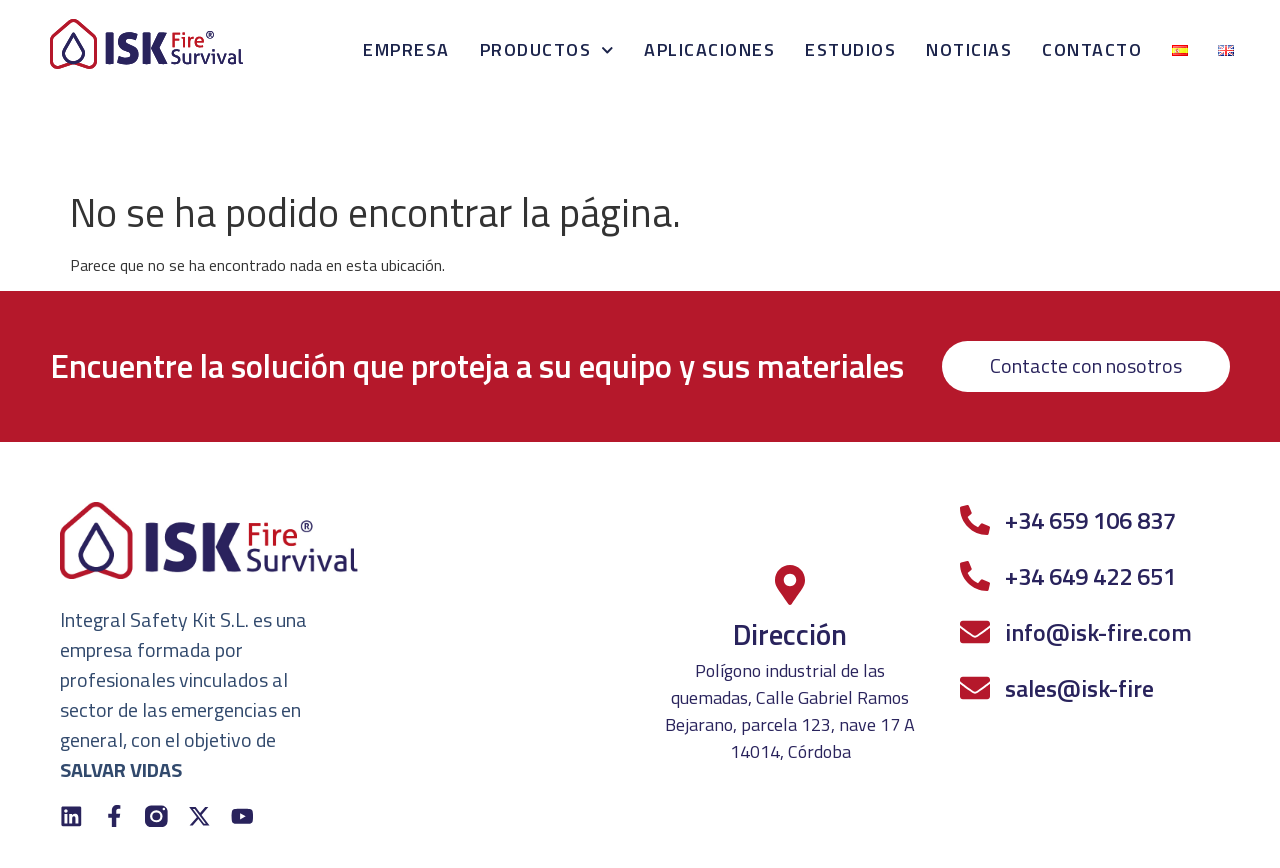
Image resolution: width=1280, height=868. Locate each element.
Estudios (850, 49)
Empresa (406, 49)
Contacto (1092, 49)
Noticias (969, 49)
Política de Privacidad (98, 837)
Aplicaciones (709, 49)
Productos (547, 50)
